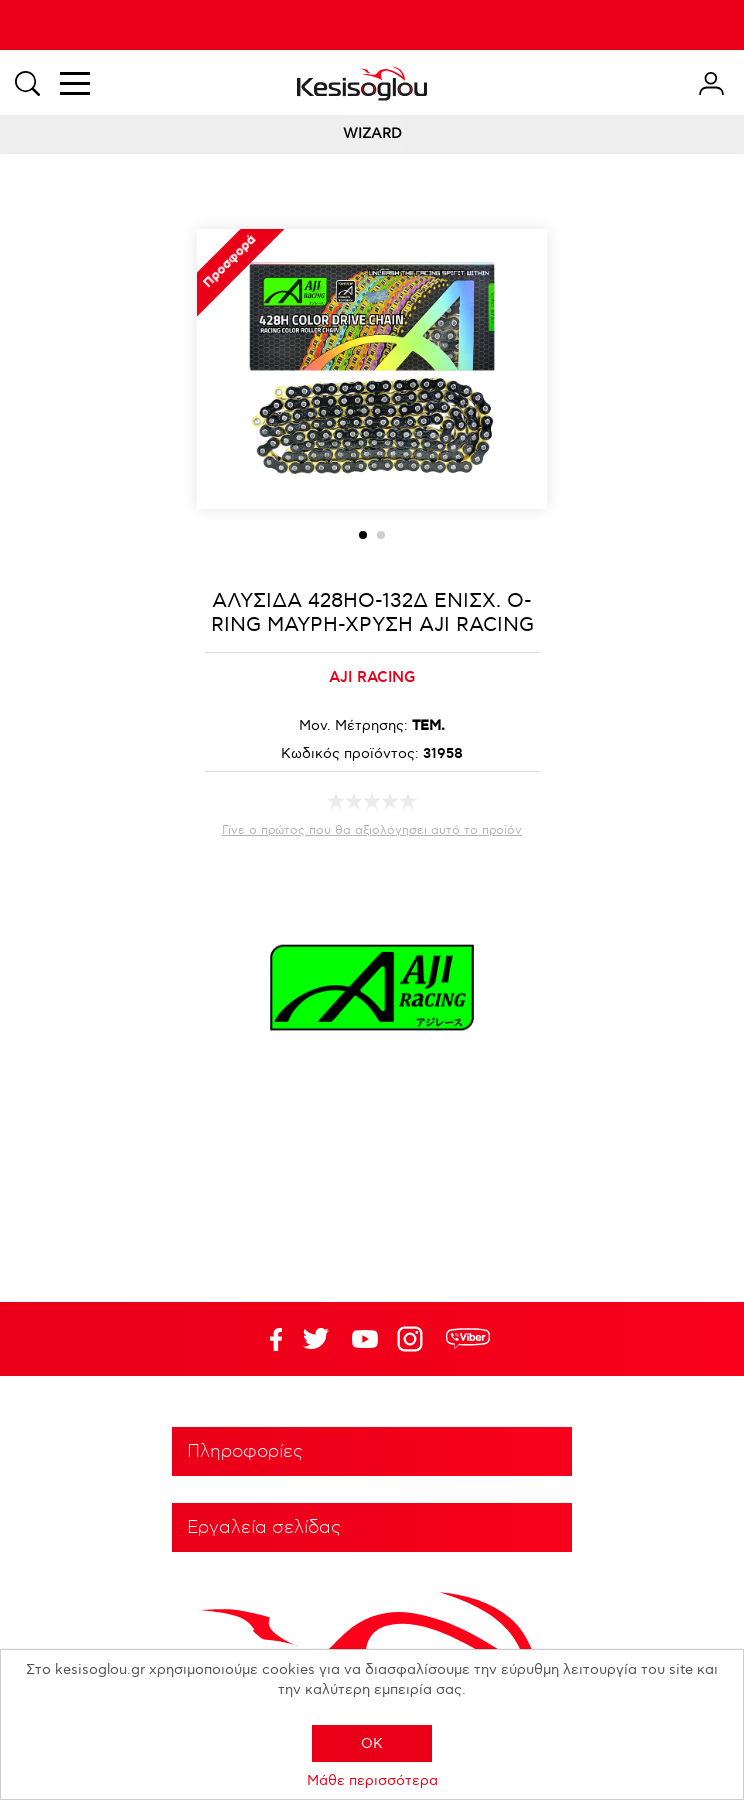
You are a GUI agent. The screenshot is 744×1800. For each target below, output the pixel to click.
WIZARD (372, 133)
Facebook (267, 1339)
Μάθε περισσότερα (372, 1780)
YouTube (316, 1339)
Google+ (414, 1339)
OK (372, 1743)
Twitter (365, 1339)
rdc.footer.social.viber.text (468, 1339)
